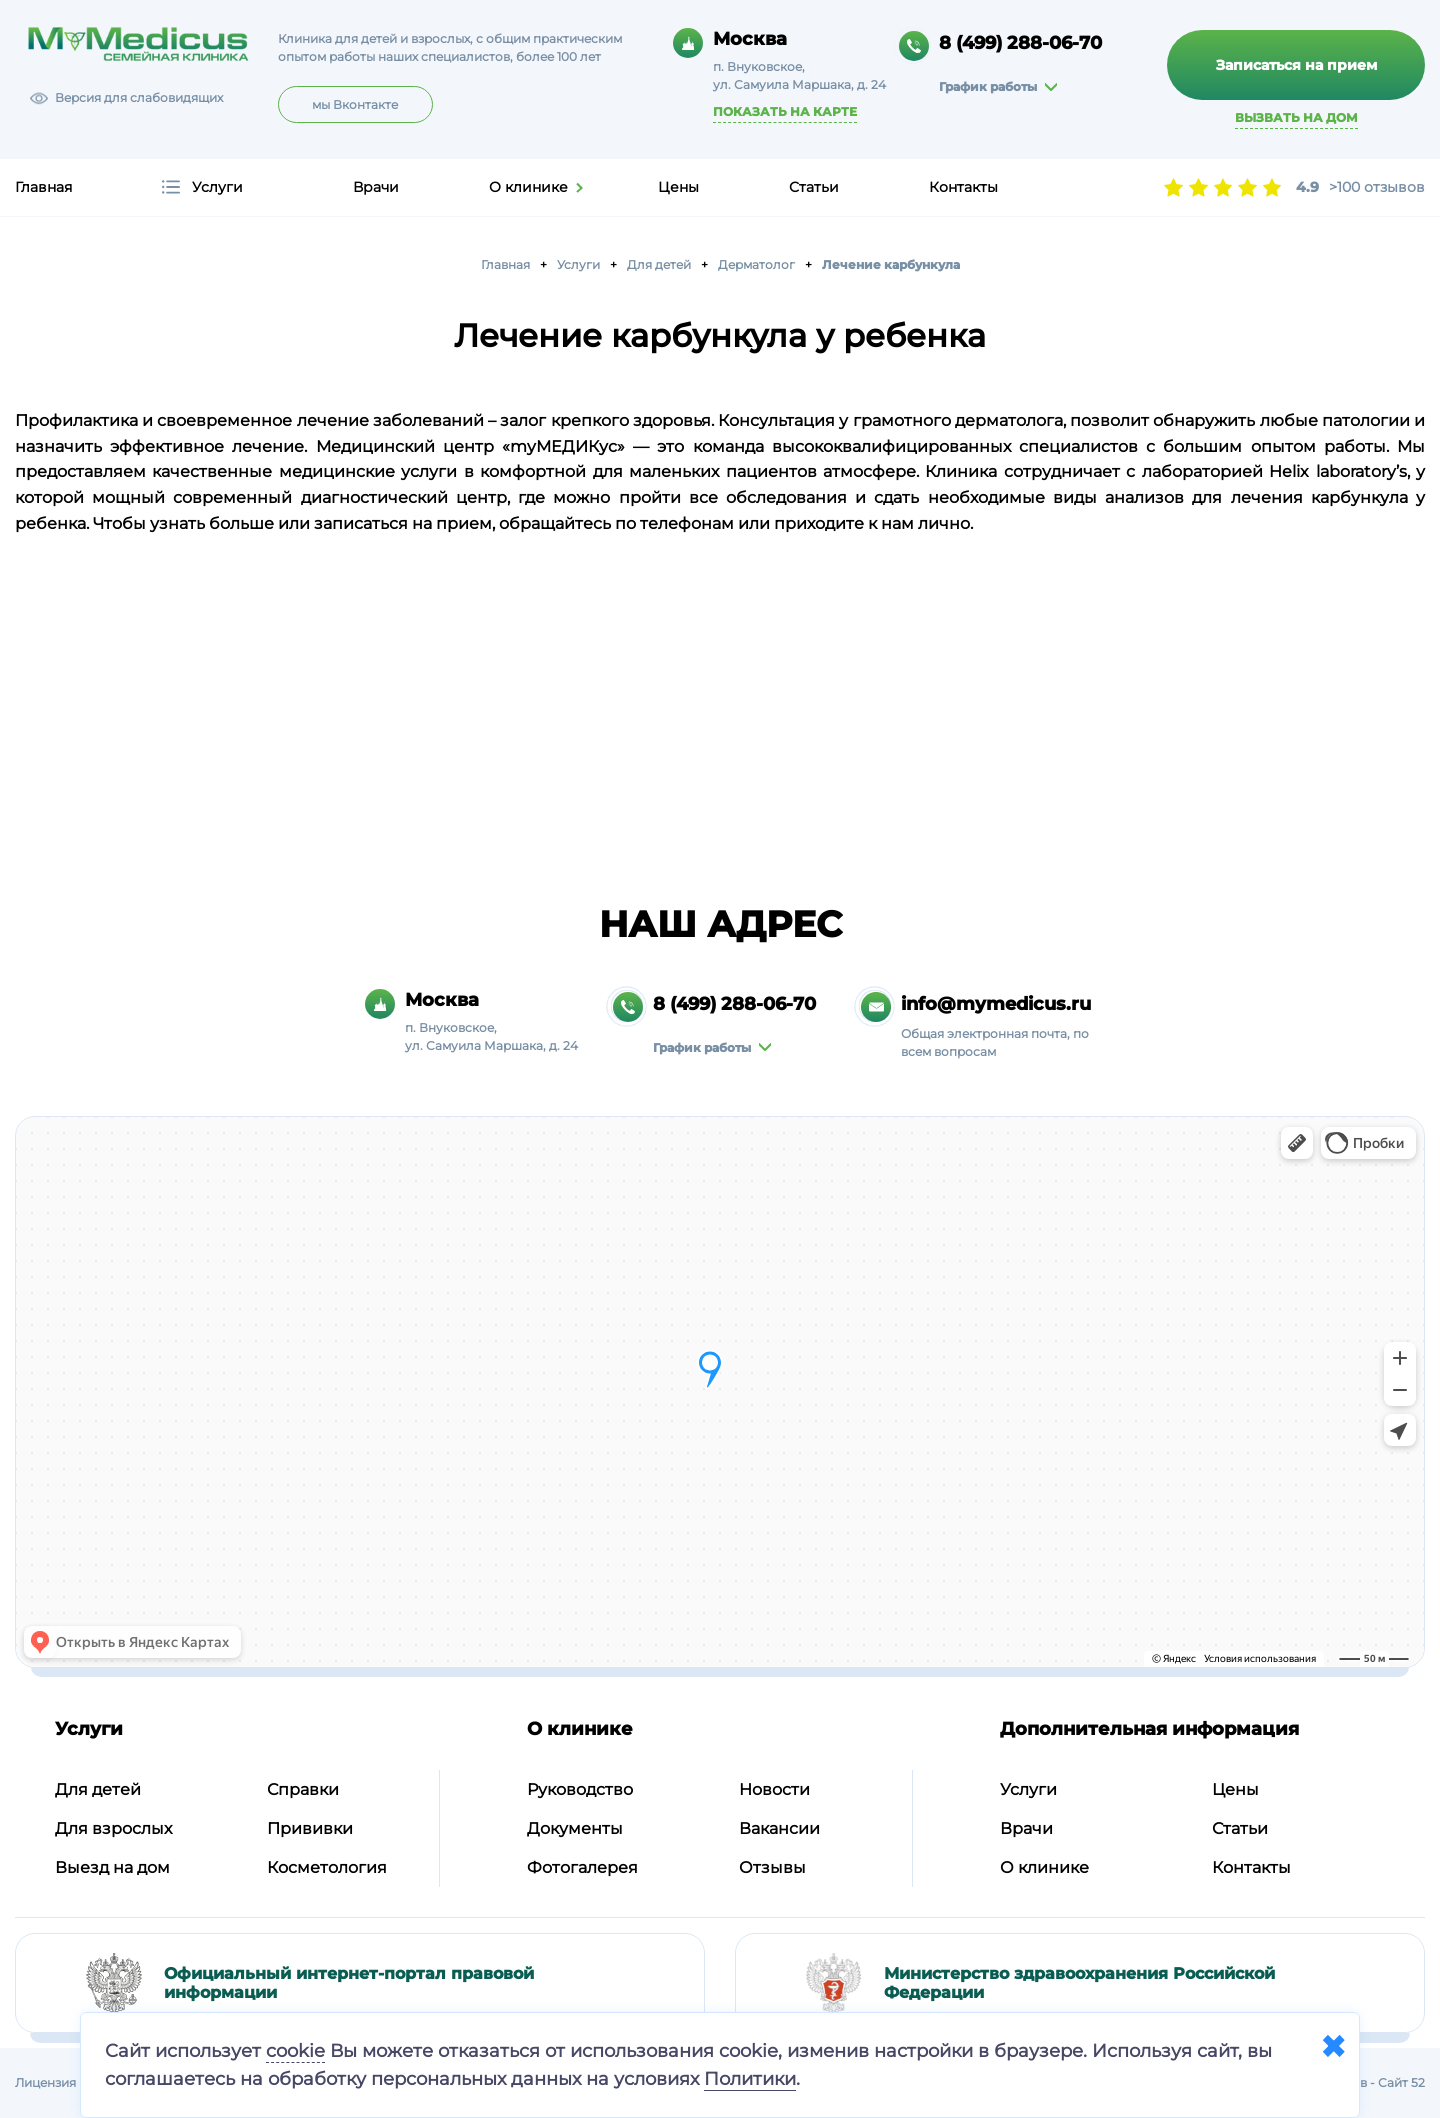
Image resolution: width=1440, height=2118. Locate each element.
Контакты (963, 187)
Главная (43, 187)
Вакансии (779, 1828)
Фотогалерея (582, 1867)
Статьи (814, 187)
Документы (575, 1828)
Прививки (310, 1828)
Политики (750, 2079)
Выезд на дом (112, 1867)
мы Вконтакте (355, 104)
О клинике (528, 187)
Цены (678, 187)
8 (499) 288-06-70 (1020, 43)
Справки (303, 1789)
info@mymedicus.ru (996, 1004)
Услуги (217, 187)
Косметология (327, 1867)
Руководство (580, 1789)
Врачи (376, 187)
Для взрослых (113, 1828)
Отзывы (772, 1867)
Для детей (98, 1789)
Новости (774, 1789)
